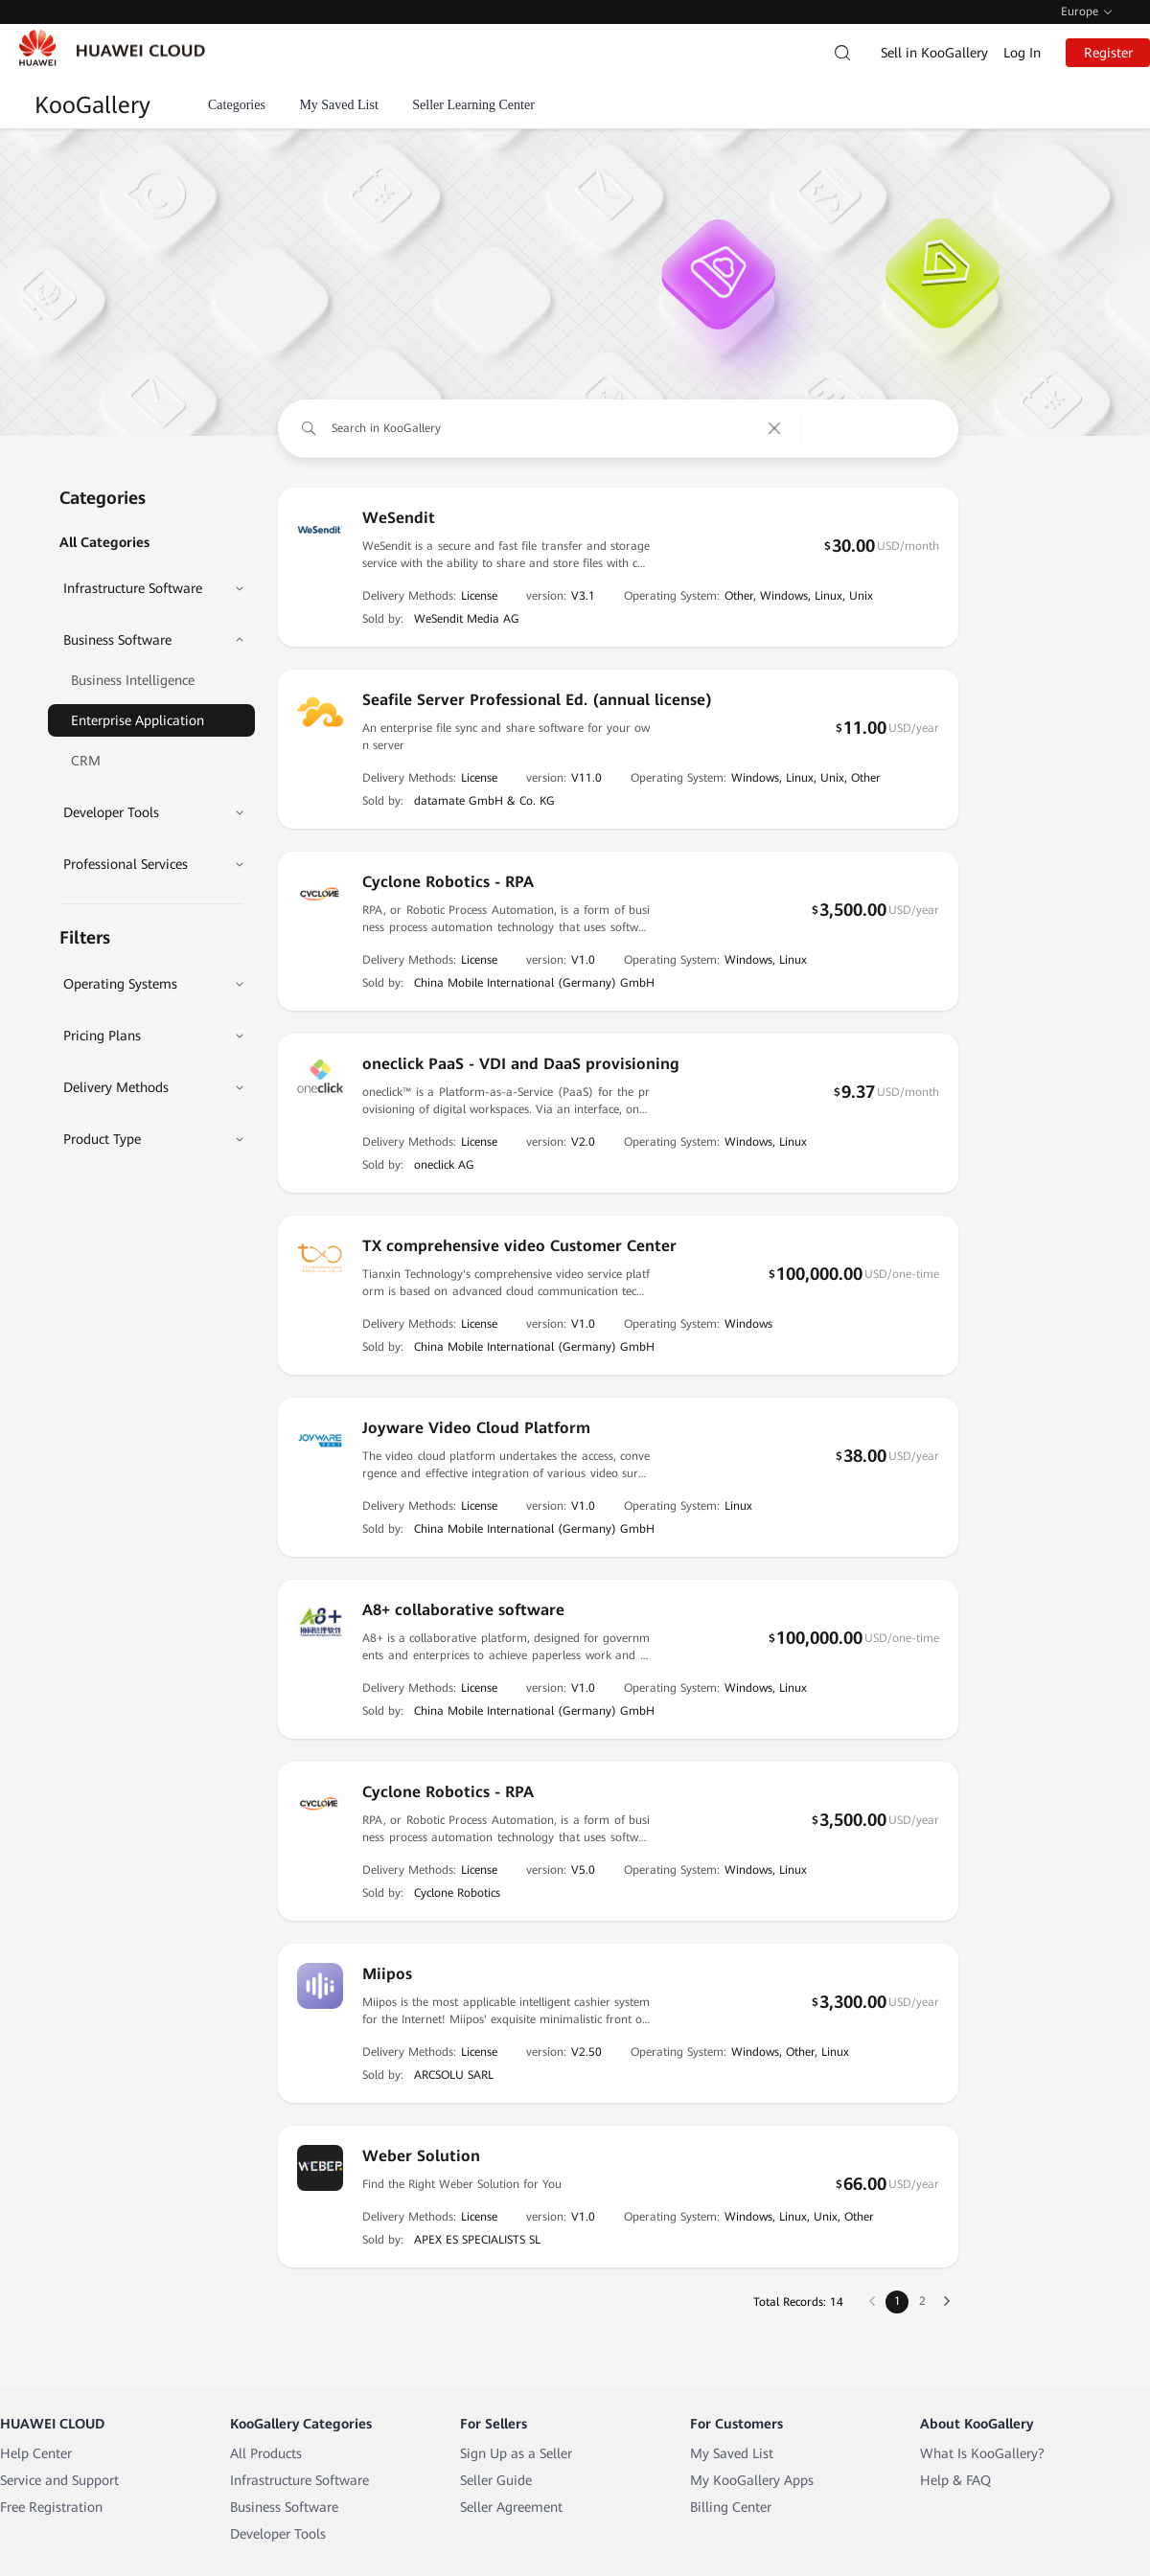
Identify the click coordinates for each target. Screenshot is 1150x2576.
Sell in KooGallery (934, 52)
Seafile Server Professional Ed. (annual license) (537, 700)
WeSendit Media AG (466, 619)
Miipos (387, 1974)
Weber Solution (421, 2156)
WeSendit (398, 518)
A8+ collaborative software (463, 1610)
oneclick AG (444, 1165)
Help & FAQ (955, 2480)
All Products (266, 2453)
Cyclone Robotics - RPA (448, 882)
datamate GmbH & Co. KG (484, 801)
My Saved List (338, 105)
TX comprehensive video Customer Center (519, 1246)
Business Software (284, 2507)
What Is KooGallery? (982, 2453)
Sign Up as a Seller (516, 2453)
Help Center (36, 2453)
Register (1108, 52)
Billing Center (730, 2507)
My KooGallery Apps (752, 2480)
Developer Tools (278, 2534)
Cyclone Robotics (457, 1893)
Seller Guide (496, 2480)
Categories (236, 105)
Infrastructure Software (299, 2480)
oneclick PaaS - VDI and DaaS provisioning (520, 1064)
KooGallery (92, 105)
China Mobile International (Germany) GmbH (534, 983)
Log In (1022, 52)
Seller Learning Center (473, 105)
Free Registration (51, 2507)
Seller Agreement (511, 2507)
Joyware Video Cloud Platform (476, 1428)
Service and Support (59, 2480)
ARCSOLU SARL (454, 2075)
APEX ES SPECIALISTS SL (477, 2239)
